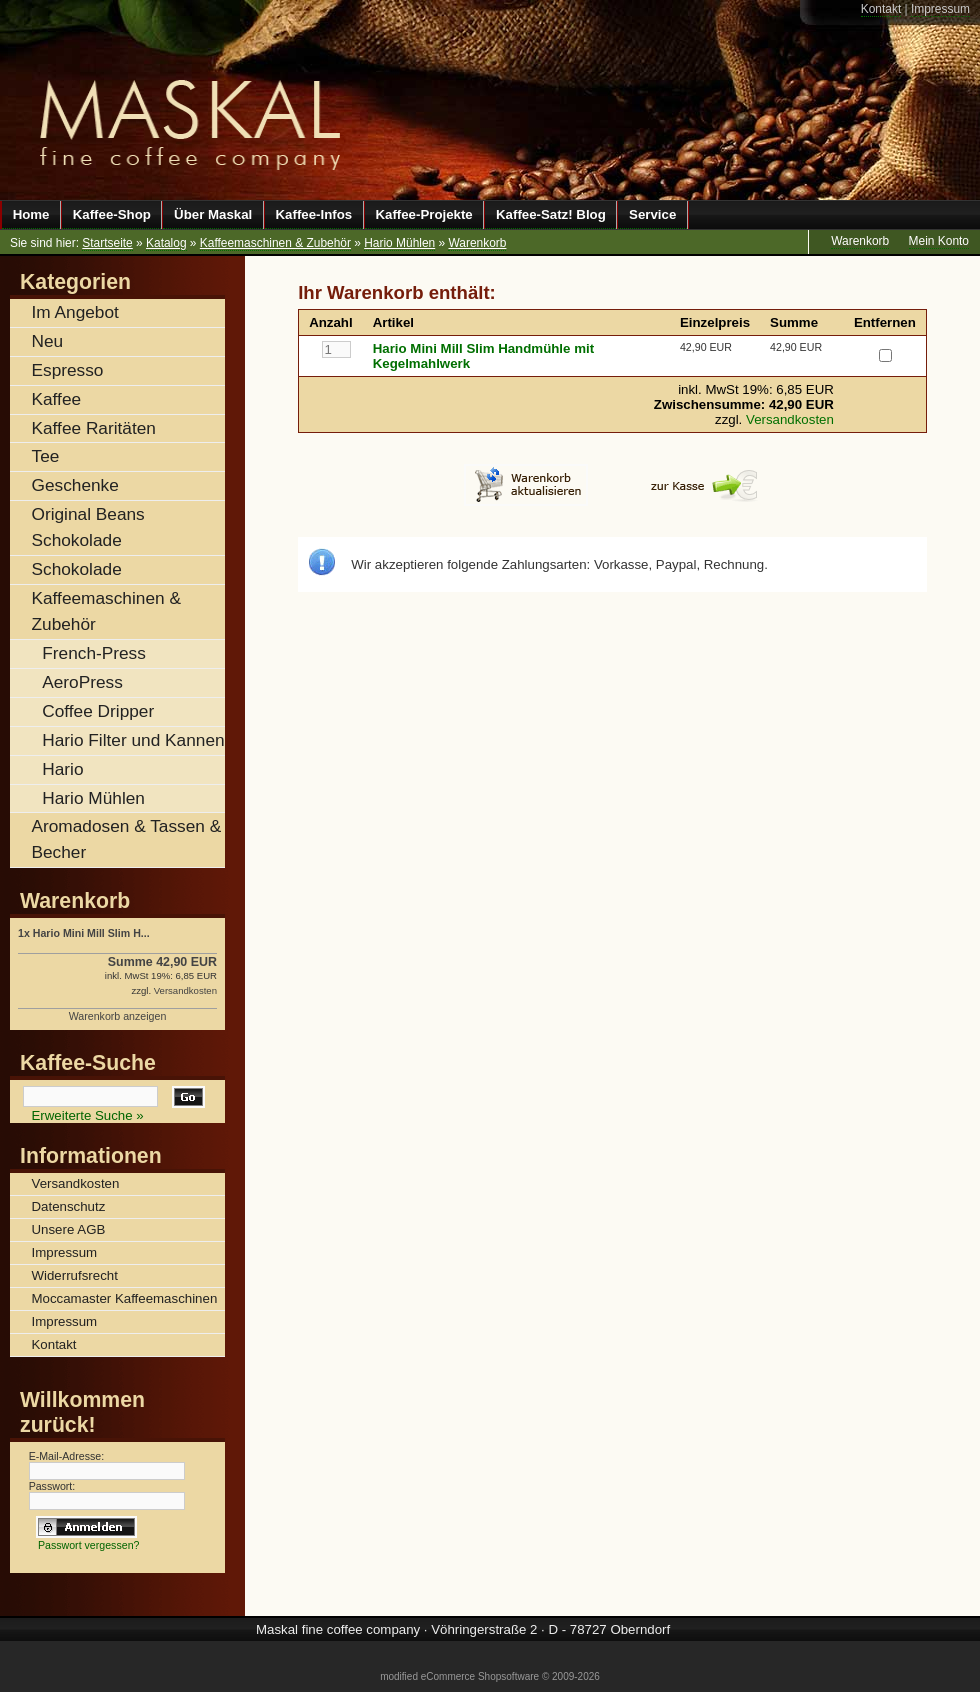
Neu (48, 341)
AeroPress (82, 682)
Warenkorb (477, 243)
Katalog (166, 243)
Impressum (940, 9)
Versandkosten (790, 419)
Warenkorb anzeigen (118, 1016)
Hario (62, 769)
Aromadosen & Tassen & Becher (127, 839)
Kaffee (57, 399)
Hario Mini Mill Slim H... (91, 933)
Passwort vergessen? (89, 1545)
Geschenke (75, 485)
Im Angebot (75, 312)
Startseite (107, 243)
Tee (46, 456)
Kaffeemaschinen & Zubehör (275, 243)
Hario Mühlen (399, 243)
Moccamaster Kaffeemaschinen (125, 1298)
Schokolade (77, 569)
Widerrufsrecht (75, 1275)
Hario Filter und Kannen (133, 740)
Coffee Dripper (98, 711)
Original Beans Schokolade (88, 527)
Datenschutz (69, 1206)
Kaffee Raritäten (94, 428)
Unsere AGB (69, 1229)
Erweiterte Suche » (88, 1115)
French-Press (94, 653)
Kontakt (881, 9)
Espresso (68, 370)
